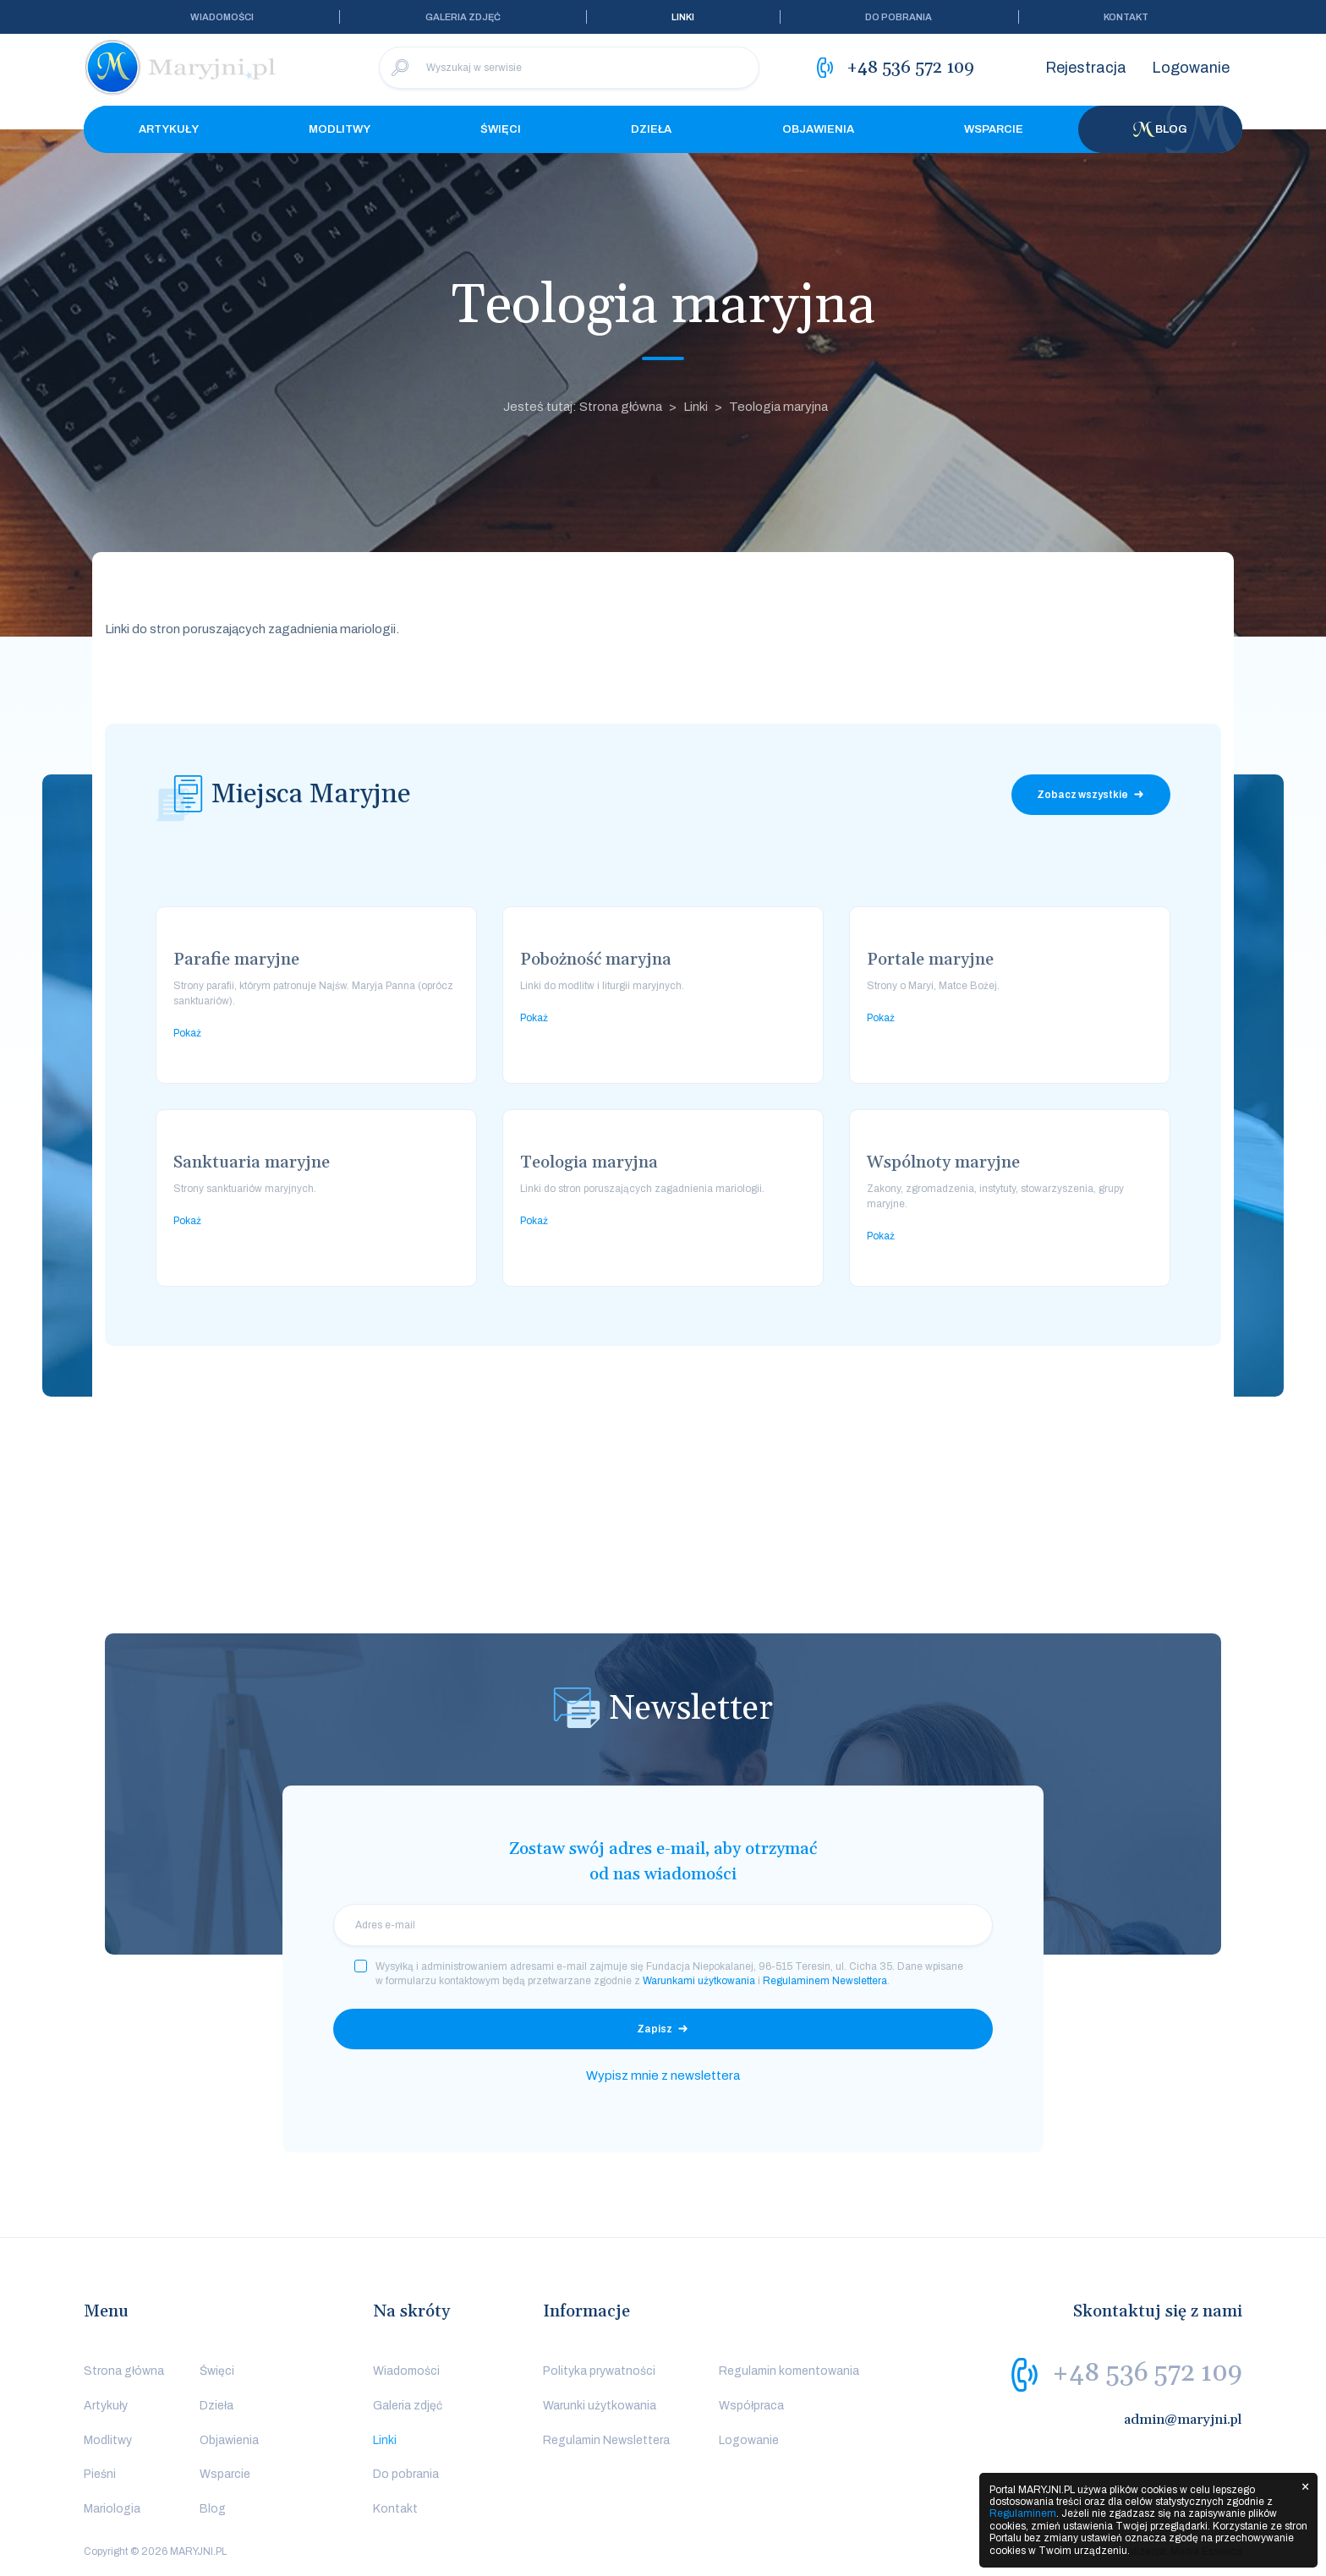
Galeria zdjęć (463, 17)
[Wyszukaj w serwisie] (569, 67)
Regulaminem (1022, 2513)
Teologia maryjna (778, 406)
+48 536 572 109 (1147, 2373)
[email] (663, 1925)
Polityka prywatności (599, 2371)
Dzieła (651, 129)
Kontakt (1126, 17)
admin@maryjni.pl (1183, 2419)
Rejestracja (1085, 67)
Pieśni (100, 2474)
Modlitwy (339, 129)
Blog (1160, 129)
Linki (682, 17)
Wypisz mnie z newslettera (663, 2075)
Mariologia (112, 2508)
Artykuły (169, 129)
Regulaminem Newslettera (825, 1981)
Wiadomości (222, 17)
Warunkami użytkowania (699, 1981)
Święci (500, 129)
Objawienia (818, 129)
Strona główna (124, 2371)
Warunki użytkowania (599, 2405)
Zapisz (654, 2029)
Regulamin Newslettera (606, 2440)
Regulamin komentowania (789, 2371)
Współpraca (751, 2405)
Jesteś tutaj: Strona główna (582, 406)
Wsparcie (993, 129)
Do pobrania (898, 17)
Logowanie (1191, 67)
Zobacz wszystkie (1082, 795)
